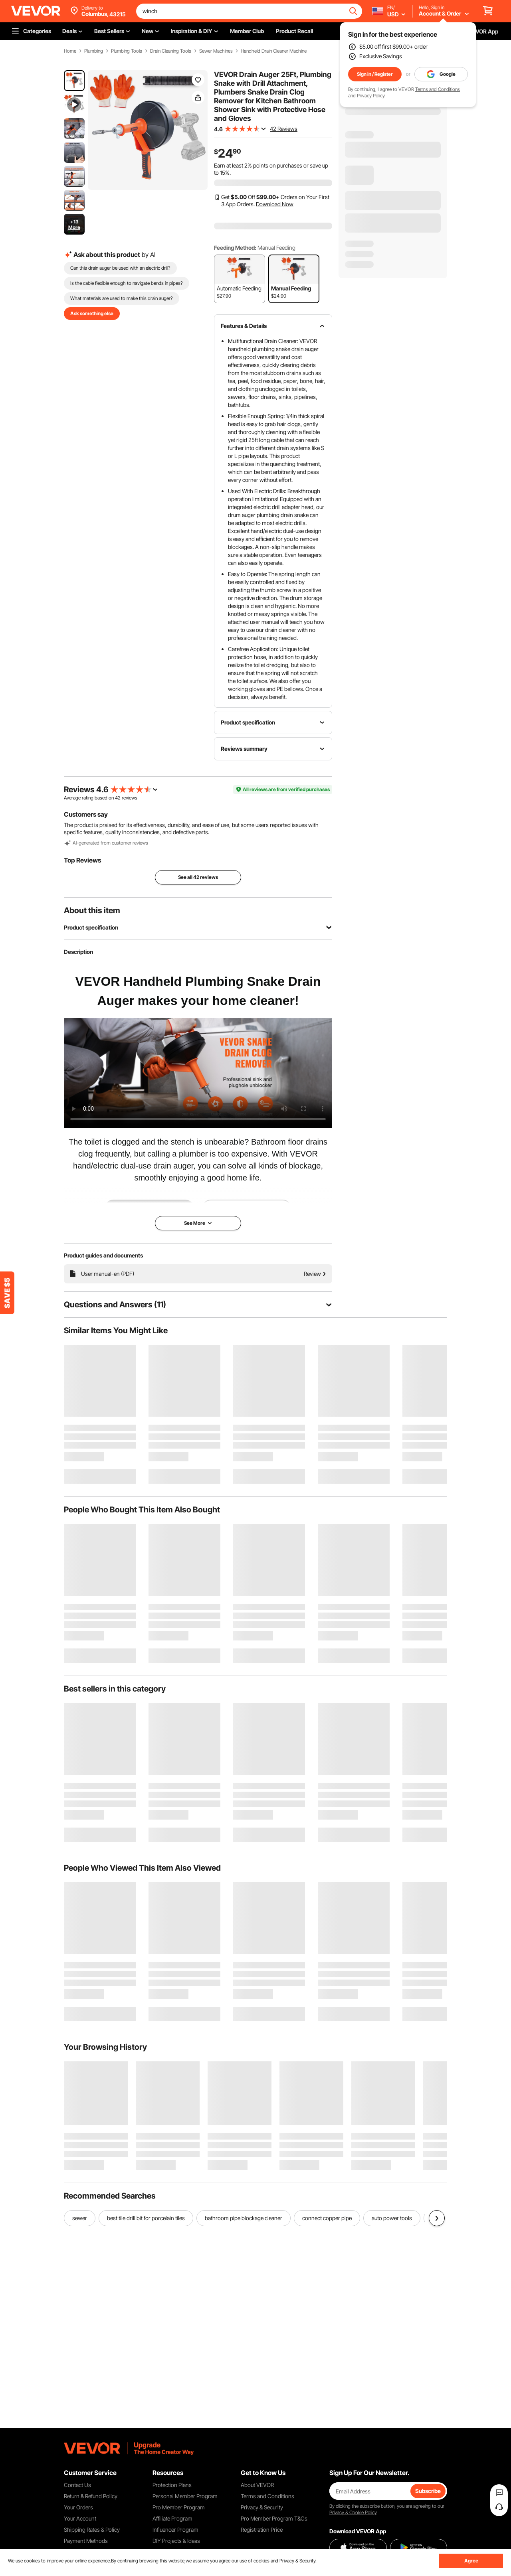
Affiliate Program (172, 2518)
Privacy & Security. (298, 2561)
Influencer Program (175, 2529)
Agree (471, 2561)
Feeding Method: (235, 247)
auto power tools (392, 2218)
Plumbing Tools (126, 51)
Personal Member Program (185, 2496)
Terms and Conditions (437, 89)
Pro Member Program (179, 2507)
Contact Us (77, 2484)
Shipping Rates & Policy (92, 2529)
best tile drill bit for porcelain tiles (146, 2218)
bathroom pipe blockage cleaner (243, 2218)
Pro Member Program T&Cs (274, 2518)
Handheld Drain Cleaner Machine (274, 51)
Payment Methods (86, 2540)
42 (118, 798)
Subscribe (428, 2490)
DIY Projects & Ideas (176, 2540)
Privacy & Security (262, 2507)
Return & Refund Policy (90, 2496)
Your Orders (78, 2507)
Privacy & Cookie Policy (352, 2512)
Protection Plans (172, 2484)
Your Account (80, 2518)
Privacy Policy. (371, 96)
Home (70, 51)
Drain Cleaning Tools (170, 51)
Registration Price (262, 2529)
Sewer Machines (216, 51)
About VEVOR (257, 2484)
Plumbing (93, 51)
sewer (79, 2218)
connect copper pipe (327, 2218)
